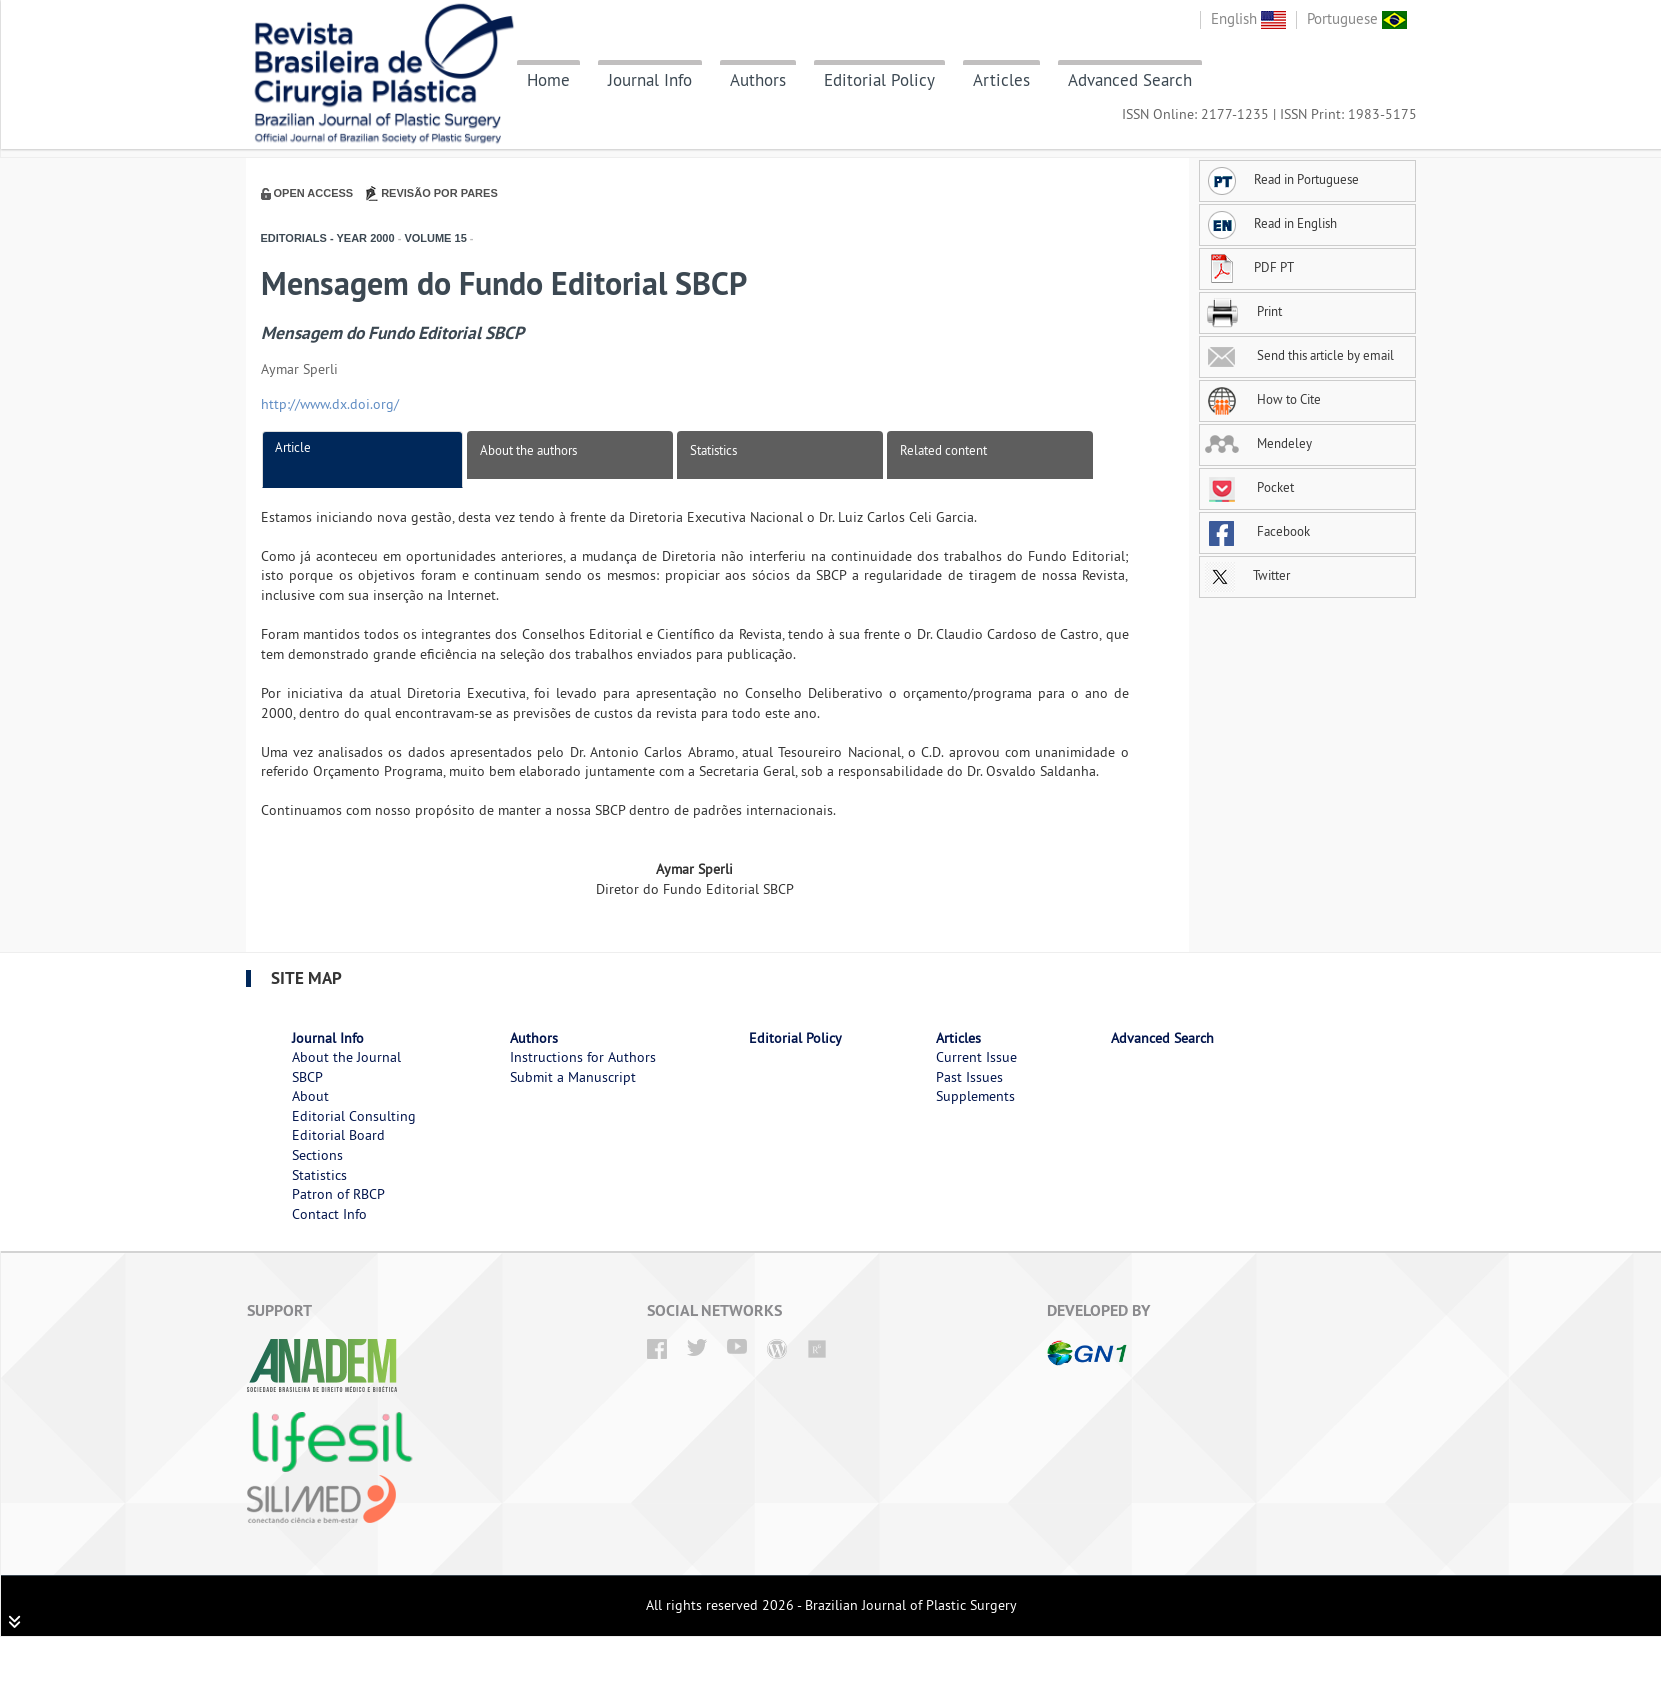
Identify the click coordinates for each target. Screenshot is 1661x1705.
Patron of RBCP (338, 1194)
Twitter (1247, 575)
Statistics (713, 450)
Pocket (1249, 487)
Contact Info (329, 1214)
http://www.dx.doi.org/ (330, 404)
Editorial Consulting (354, 1116)
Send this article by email (1299, 355)
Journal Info (650, 80)
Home (548, 80)
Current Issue (976, 1057)
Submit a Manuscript (573, 1077)
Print (1243, 311)
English (1248, 18)
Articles (1001, 80)
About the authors (528, 450)
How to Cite (1263, 399)
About (310, 1096)
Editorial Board (338, 1135)
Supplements (975, 1096)
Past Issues (969, 1077)
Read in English (1271, 223)
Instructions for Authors (583, 1057)
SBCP (307, 1077)
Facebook (1257, 531)
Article (293, 447)
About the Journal (346, 1057)
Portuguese (1357, 18)
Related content (943, 450)
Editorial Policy (879, 80)
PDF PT (1249, 267)
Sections (317, 1155)
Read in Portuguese (1282, 179)
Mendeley (1258, 443)
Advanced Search (1130, 80)
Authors (758, 80)
